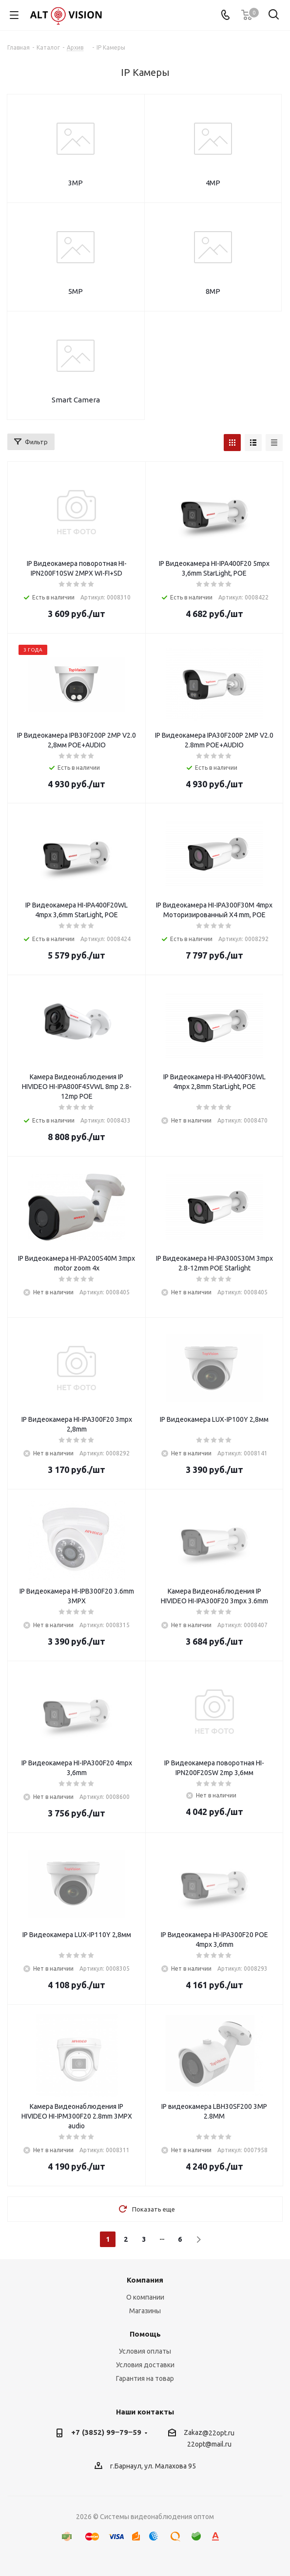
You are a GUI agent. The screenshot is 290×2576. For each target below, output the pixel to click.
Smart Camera (76, 400)
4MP (213, 183)
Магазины (145, 2311)
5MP (75, 291)
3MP (75, 183)
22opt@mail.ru (209, 2445)
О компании (145, 2297)
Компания (145, 2280)
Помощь (145, 2334)
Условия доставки (145, 2365)
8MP (213, 291)
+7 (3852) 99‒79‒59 (106, 2432)
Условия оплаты (145, 2351)
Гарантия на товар (145, 2378)
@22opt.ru (218, 2433)
